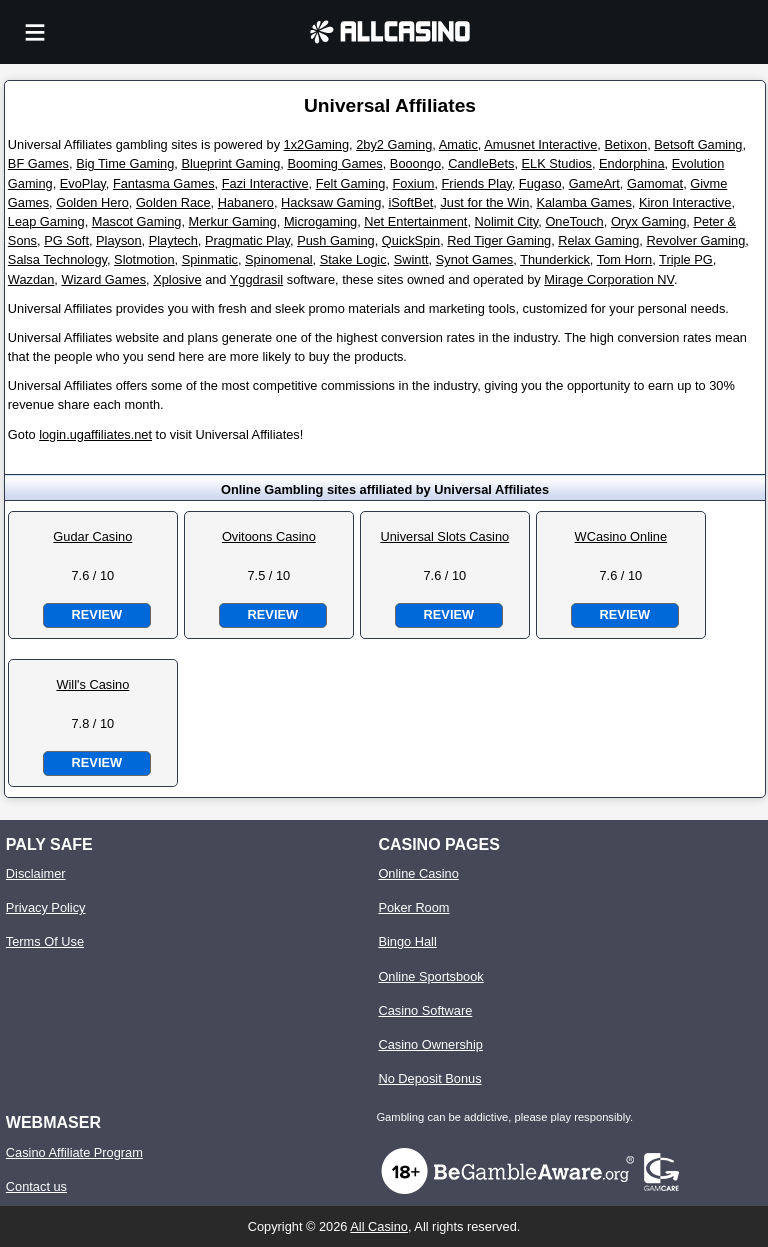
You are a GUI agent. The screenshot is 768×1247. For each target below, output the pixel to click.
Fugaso (540, 183)
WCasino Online (621, 536)
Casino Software (425, 1010)
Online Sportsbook (430, 976)
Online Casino (418, 873)
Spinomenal (279, 259)
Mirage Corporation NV (609, 279)
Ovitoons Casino (269, 536)
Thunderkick (555, 259)
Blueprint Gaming (230, 163)
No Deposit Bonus (429, 1078)
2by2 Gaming (394, 144)
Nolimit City (507, 221)
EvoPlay (83, 183)
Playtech (173, 240)
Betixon (625, 144)
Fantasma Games (164, 183)
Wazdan (31, 279)
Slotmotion (144, 259)
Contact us (36, 1186)
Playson (119, 240)
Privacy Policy (46, 907)
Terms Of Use (45, 941)
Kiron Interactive (685, 202)
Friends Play (477, 183)
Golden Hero (92, 202)
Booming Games (334, 163)
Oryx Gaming (648, 221)
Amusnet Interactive (540, 144)
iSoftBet (410, 202)
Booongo (415, 163)
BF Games (38, 163)
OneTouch (574, 221)
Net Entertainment (415, 221)
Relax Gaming (598, 240)
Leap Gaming (46, 221)
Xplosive (177, 279)
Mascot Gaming (137, 221)
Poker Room (413, 907)
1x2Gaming (316, 144)
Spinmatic (210, 259)
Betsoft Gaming (698, 144)
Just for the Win (484, 202)
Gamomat (655, 183)
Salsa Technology (57, 259)
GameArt (594, 183)
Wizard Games (103, 279)
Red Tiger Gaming (499, 240)
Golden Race (173, 202)
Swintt (411, 259)
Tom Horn (624, 259)
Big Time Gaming (125, 163)
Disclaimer (36, 873)
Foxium (413, 183)
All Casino (379, 1226)
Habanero (246, 202)
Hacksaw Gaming (331, 202)
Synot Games (475, 259)
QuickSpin (411, 240)
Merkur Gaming (233, 221)
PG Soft (66, 240)
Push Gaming (336, 240)
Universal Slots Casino (444, 536)
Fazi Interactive (265, 183)
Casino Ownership (430, 1044)
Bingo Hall (407, 941)
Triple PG (686, 259)
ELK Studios (557, 163)
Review (97, 614)
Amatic (458, 144)
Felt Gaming (351, 183)
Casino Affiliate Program (74, 1152)
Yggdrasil (256, 279)
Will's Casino (92, 684)
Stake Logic (353, 259)
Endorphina (631, 163)
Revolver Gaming (695, 240)
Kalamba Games (583, 202)
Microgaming (320, 221)
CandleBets (481, 163)
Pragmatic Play (247, 240)
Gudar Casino (92, 536)
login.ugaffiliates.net (95, 434)
